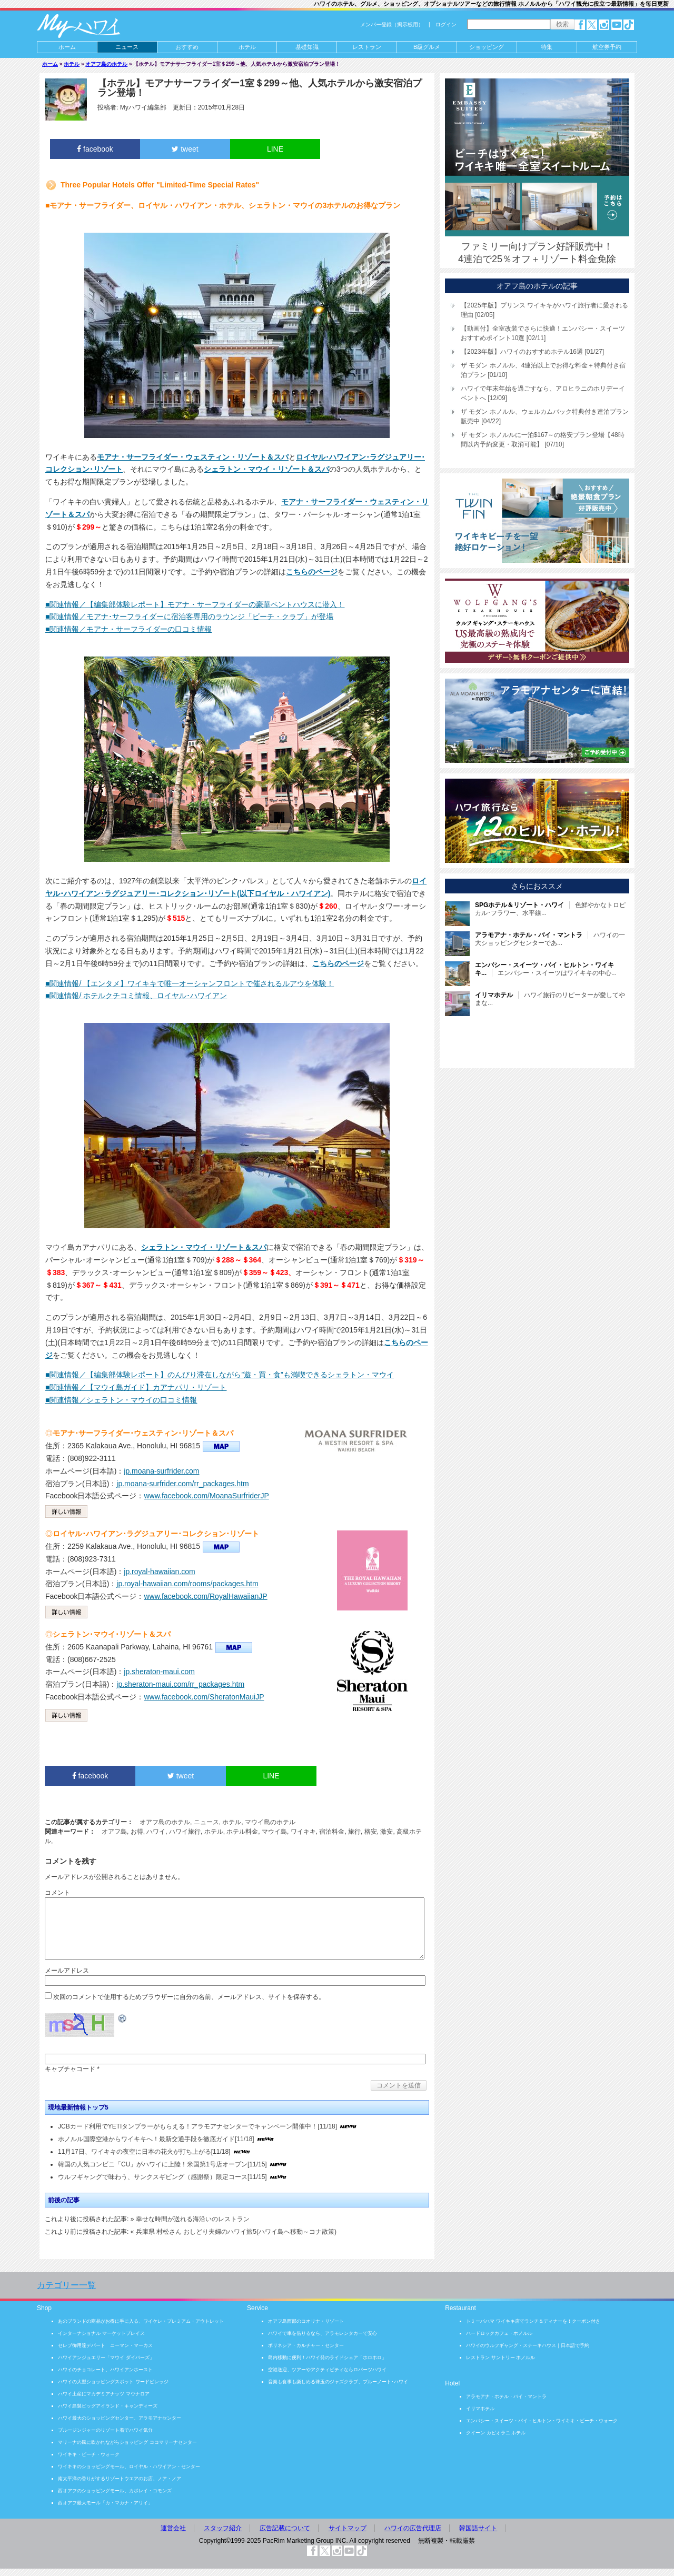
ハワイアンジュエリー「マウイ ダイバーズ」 (106, 2357)
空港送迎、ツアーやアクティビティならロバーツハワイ (327, 2369)
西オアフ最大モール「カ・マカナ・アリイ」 (105, 2502)
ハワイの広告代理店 (412, 2528)
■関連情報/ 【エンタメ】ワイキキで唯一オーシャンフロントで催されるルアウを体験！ (189, 983)
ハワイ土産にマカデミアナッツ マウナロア (104, 2393)
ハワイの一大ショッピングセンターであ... (550, 939)
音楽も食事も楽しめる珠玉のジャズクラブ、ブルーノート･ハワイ (338, 2381)
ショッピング (486, 47)
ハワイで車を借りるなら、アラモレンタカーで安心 (322, 2333)
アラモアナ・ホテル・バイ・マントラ (506, 2396)
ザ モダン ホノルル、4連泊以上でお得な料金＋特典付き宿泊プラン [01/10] (543, 370)
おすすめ (187, 47)
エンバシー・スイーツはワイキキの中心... (546, 969)
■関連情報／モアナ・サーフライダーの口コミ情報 (128, 629)
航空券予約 (606, 47)
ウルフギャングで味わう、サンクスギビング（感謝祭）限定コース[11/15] (162, 2177)
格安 (370, 1831)
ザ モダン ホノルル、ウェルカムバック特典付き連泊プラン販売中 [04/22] (545, 416)
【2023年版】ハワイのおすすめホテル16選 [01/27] (532, 351)
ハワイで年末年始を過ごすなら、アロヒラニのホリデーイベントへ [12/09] (543, 393)
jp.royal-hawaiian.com (159, 1571)
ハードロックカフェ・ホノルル (499, 2333)
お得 (137, 1831)
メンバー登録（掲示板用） (391, 24)
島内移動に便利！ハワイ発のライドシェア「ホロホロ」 (327, 2357)
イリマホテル (480, 2408)
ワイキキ (303, 1831)
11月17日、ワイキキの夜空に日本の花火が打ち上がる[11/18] (144, 2151)
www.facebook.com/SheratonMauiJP (204, 1697)
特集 (546, 47)
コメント (57, 1892)
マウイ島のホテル (270, 1822)
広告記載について (285, 2528)
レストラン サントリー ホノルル (500, 2357)
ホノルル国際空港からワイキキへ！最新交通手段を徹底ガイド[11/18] (156, 2139)
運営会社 (173, 2528)
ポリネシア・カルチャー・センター (306, 2345)
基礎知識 (307, 47)
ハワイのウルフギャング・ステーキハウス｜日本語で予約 (527, 2345)
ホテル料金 (242, 1831)
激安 (386, 1831)
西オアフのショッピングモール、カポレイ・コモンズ (115, 2490)
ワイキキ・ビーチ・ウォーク (89, 2454)
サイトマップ (347, 2528)
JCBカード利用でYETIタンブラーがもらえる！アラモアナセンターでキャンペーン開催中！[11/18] (197, 2126)
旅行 (354, 1831)
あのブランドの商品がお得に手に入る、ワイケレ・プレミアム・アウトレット (141, 2321)
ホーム (67, 47)
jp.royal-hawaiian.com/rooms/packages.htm (187, 1583)
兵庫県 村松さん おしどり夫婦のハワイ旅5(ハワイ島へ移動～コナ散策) (236, 2231)
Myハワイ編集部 (143, 107)
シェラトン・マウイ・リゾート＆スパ (266, 469)
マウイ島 (274, 1831)
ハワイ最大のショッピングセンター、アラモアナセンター (119, 2418)
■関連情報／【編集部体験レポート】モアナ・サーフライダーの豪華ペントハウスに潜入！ (194, 604)
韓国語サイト (478, 2528)
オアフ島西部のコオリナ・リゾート (306, 2321)
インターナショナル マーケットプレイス (101, 2333)
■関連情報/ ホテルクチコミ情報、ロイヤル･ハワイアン (136, 995)
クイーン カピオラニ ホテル (496, 2432)
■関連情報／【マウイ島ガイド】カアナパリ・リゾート (135, 1387)
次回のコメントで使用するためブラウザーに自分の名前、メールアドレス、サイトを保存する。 (189, 1997)
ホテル (247, 47)
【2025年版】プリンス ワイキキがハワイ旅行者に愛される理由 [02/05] (544, 310)
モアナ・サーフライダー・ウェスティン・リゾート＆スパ (193, 457)
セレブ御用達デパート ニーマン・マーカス (105, 2345)
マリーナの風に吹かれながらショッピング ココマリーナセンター (127, 2442)
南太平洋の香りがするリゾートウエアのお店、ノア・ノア (119, 2478)
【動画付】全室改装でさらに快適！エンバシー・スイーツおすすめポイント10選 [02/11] (543, 333)
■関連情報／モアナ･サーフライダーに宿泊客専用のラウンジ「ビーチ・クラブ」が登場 (189, 616)
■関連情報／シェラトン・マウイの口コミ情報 (121, 1400)
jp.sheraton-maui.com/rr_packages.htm (180, 1684)
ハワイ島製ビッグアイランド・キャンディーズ (107, 2406)
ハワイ (155, 1831)
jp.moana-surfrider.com (161, 1471)
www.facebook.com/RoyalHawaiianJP (205, 1596)
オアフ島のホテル (106, 64)
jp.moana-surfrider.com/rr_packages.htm (182, 1483)
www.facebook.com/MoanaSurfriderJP (206, 1495)
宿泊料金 (331, 1831)
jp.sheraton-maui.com (159, 1671)
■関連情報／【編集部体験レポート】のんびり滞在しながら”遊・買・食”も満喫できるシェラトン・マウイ (219, 1374)
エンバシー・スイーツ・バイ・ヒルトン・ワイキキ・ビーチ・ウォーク (542, 2420)
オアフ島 (114, 1831)
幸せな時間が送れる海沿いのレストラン (193, 2219)
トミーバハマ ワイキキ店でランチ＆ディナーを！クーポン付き (533, 2321)
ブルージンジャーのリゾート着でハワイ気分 (105, 2430)
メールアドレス (67, 1970)
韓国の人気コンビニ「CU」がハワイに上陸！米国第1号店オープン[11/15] (162, 2164)
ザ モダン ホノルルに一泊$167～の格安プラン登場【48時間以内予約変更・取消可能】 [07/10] (543, 439)
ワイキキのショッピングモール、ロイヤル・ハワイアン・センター (129, 2466)
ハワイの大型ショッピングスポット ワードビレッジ (113, 2381)
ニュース (126, 47)
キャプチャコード (70, 2069)
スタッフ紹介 (223, 2528)
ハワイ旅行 (185, 1831)
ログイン (446, 24)
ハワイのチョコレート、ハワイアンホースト (105, 2369)
